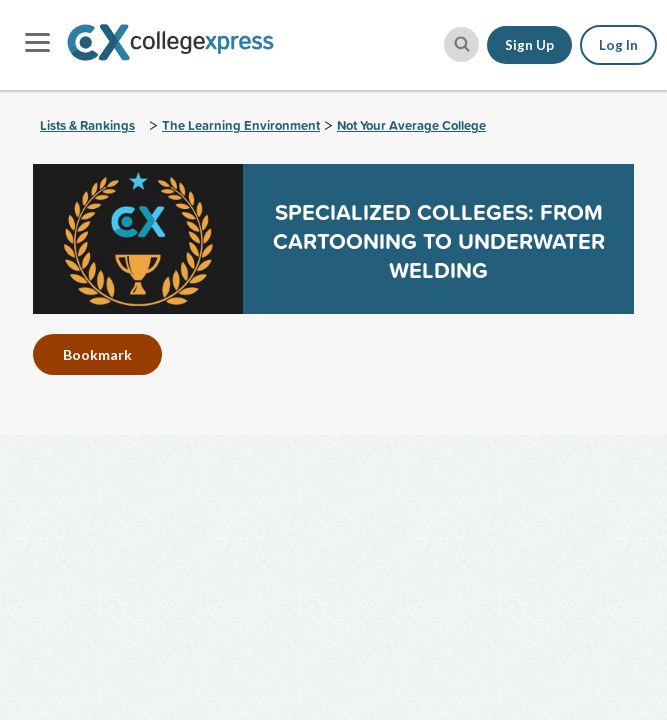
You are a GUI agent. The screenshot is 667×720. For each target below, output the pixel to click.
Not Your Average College (411, 125)
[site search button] (461, 44)
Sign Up (529, 45)
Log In (618, 45)
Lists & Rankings (87, 125)
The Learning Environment (241, 125)
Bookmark (97, 354)
